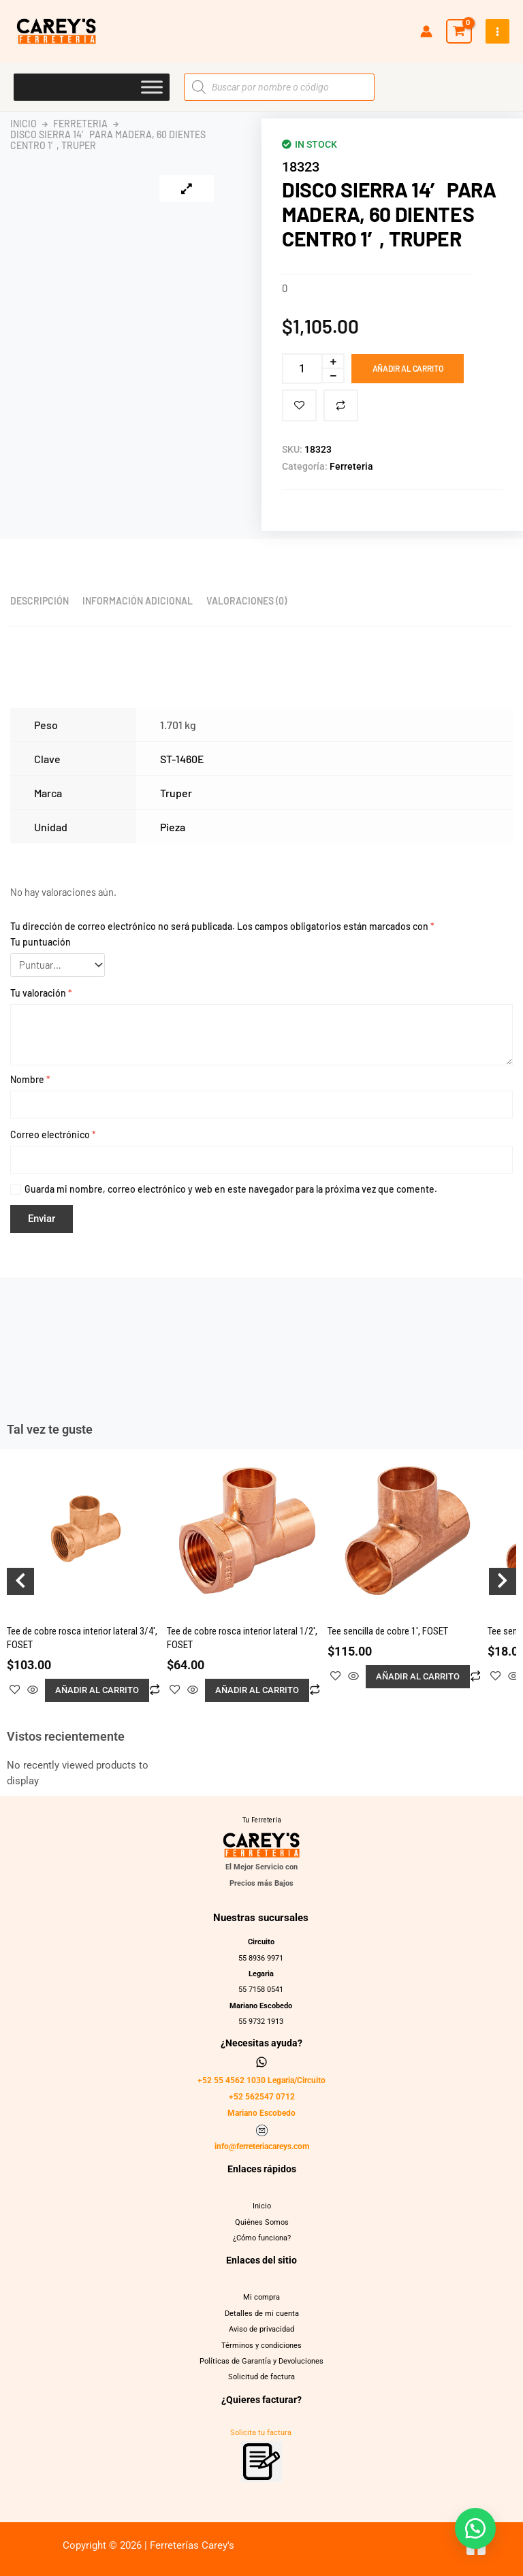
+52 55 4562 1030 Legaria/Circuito (261, 2080)
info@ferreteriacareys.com (262, 2146)
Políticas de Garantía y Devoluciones (261, 2361)
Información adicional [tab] (137, 601)
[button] (475, 2528)
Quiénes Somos (262, 2222)
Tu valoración (41, 993)
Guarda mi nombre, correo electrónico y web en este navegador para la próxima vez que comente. (231, 1189)
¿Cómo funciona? (262, 2238)
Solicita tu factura (260, 2432)
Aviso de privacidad (261, 2329)
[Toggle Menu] (152, 86)
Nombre (30, 1079)
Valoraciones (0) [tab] (246, 601)
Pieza (172, 826)
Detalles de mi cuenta (262, 2313)
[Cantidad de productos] (301, 368)
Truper (176, 792)
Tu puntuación (40, 942)
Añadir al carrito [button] (97, 1690)
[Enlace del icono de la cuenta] (426, 31)
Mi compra (261, 2297)
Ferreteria (80, 123)
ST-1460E (182, 758)
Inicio (23, 123)
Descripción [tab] (39, 601)
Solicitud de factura (261, 2376)
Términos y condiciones (261, 2345)
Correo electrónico (53, 1134)
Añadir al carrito (408, 368)
